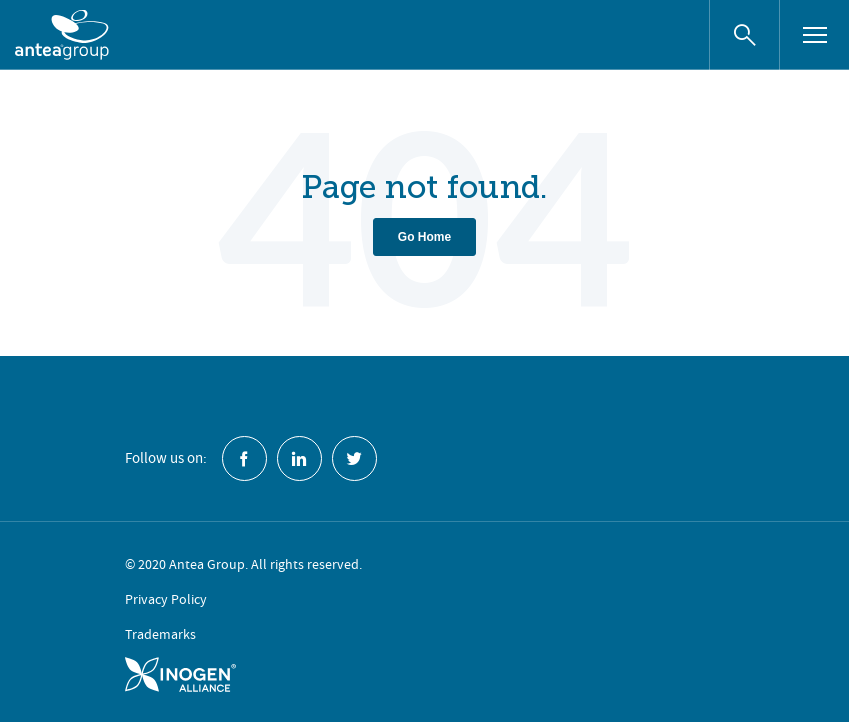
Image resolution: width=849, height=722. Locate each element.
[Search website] (744, 35)
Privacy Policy (166, 599)
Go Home (424, 237)
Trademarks (160, 634)
